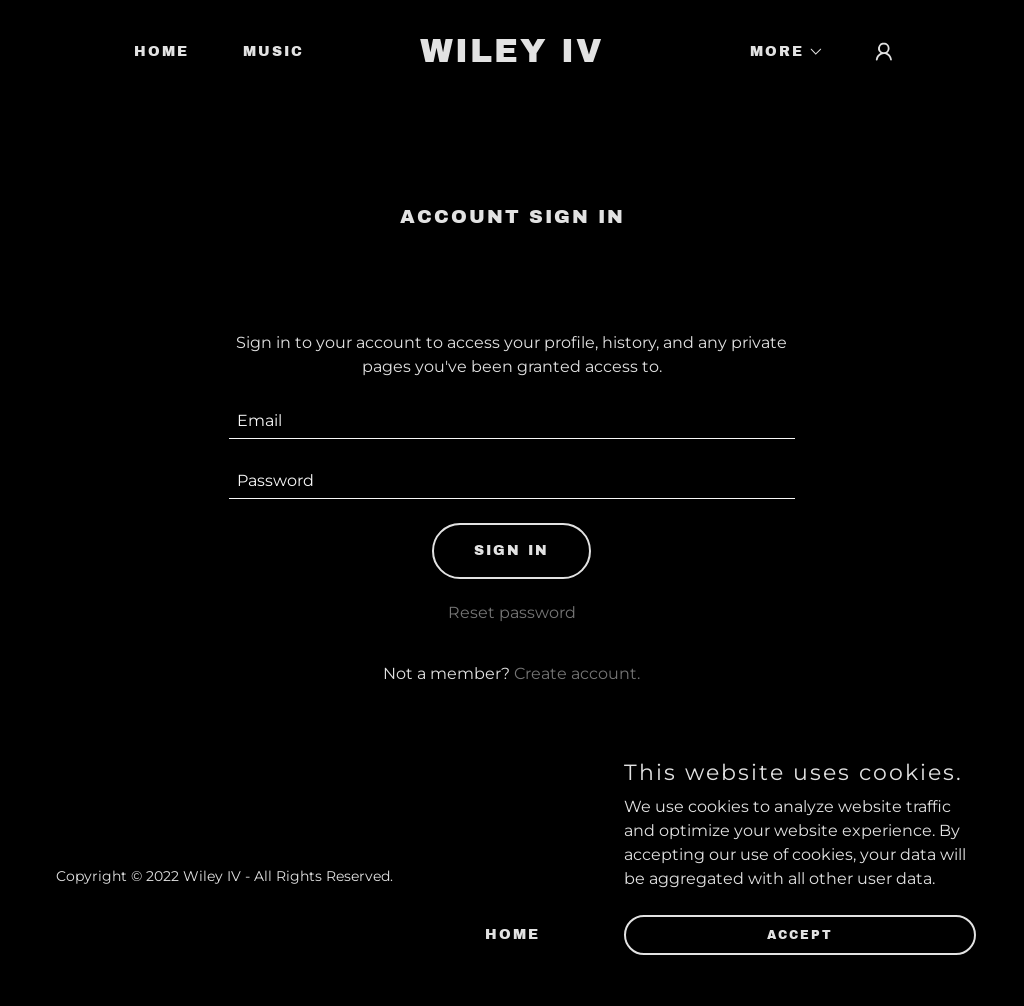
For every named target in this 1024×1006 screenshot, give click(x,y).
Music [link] (273, 51)
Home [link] (161, 51)
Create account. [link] (577, 673)
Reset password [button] (512, 612)
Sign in (511, 550)
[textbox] (511, 421)
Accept (800, 934)
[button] (780, 52)
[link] (511, 56)
